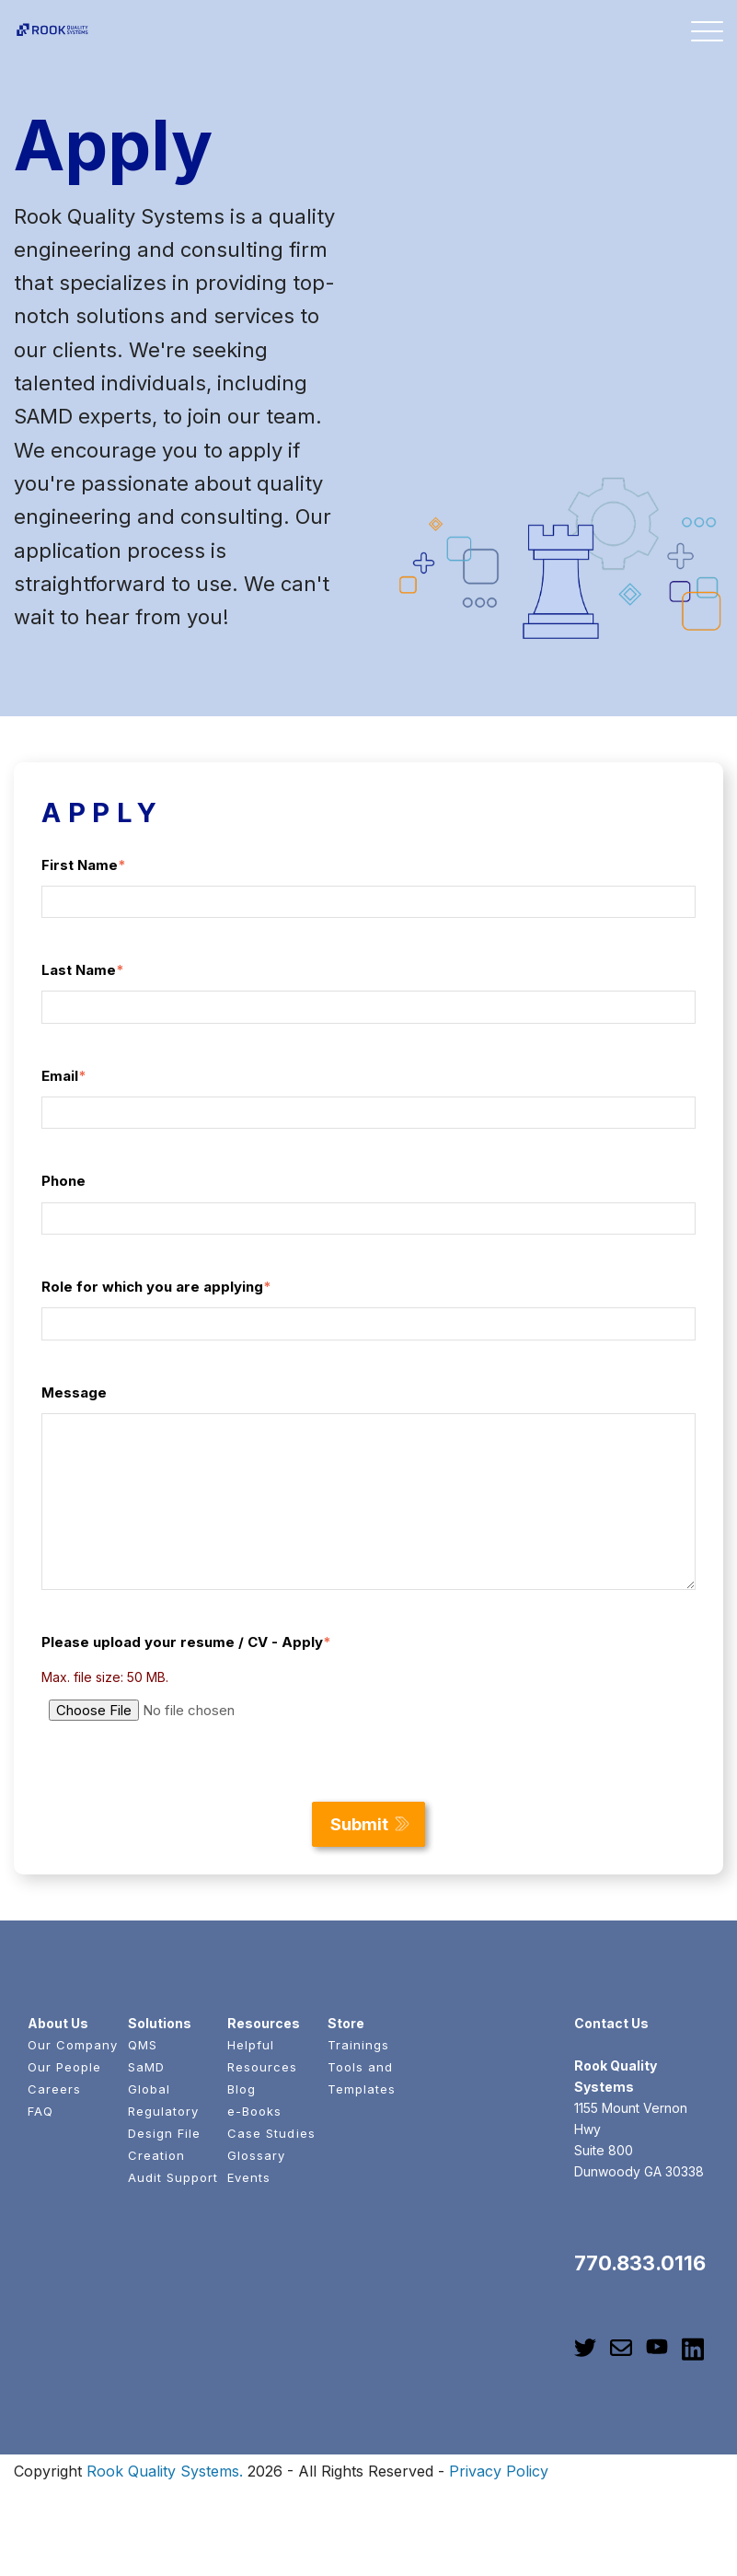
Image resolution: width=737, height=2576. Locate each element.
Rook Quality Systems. (164, 2471)
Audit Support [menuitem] (173, 2177)
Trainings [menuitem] (358, 2044)
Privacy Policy (498, 2471)
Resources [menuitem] (263, 2023)
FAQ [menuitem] (40, 2111)
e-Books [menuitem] (254, 2111)
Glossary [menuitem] (256, 2155)
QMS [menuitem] (142, 2044)
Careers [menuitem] (54, 2089)
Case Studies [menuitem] (271, 2133)
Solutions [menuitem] (159, 2023)
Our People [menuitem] (64, 2067)
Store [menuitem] (346, 2023)
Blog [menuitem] (241, 2089)
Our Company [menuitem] (73, 2044)
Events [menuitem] (249, 2177)
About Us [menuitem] (58, 2023)
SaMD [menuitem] (146, 2067)
